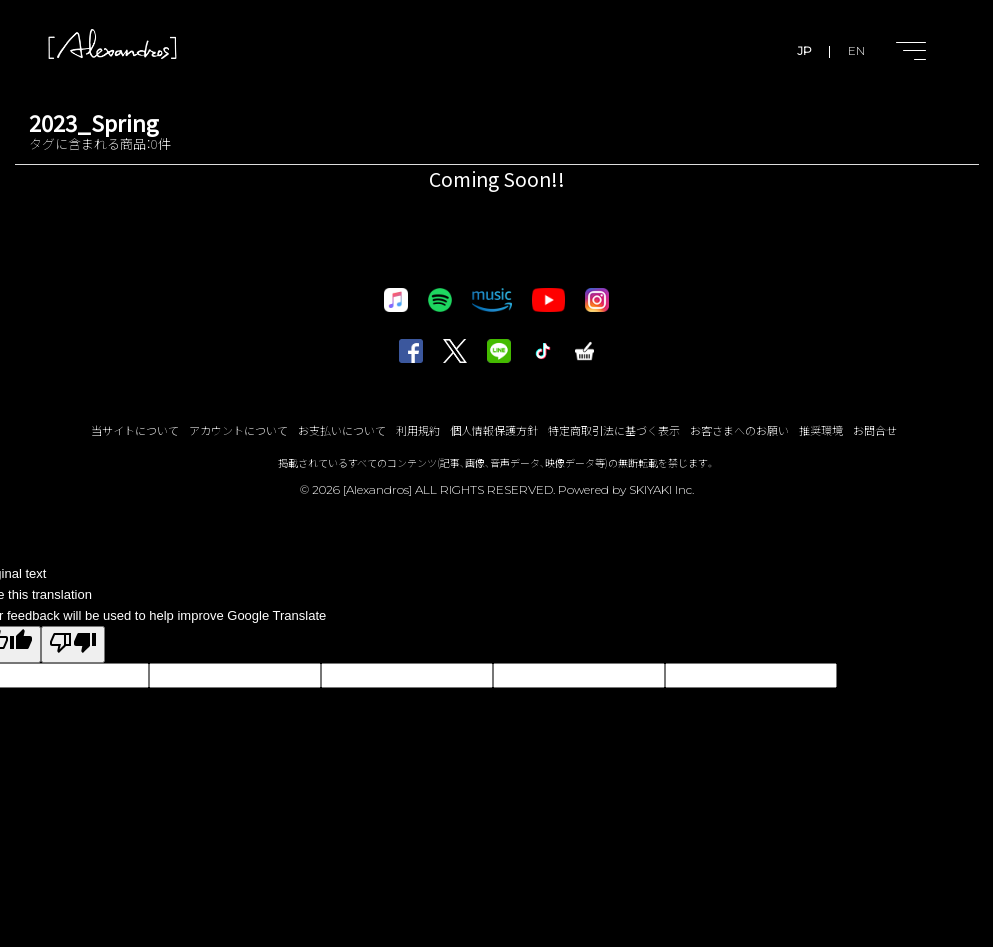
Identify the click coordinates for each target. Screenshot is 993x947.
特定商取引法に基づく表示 (614, 430)
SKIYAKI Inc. (661, 489)
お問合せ (875, 430)
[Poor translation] (73, 644)
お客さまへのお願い (739, 430)
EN (856, 50)
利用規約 (418, 430)
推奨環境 (821, 430)
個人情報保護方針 (494, 430)
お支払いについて (342, 430)
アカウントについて (238, 430)
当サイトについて (135, 430)
